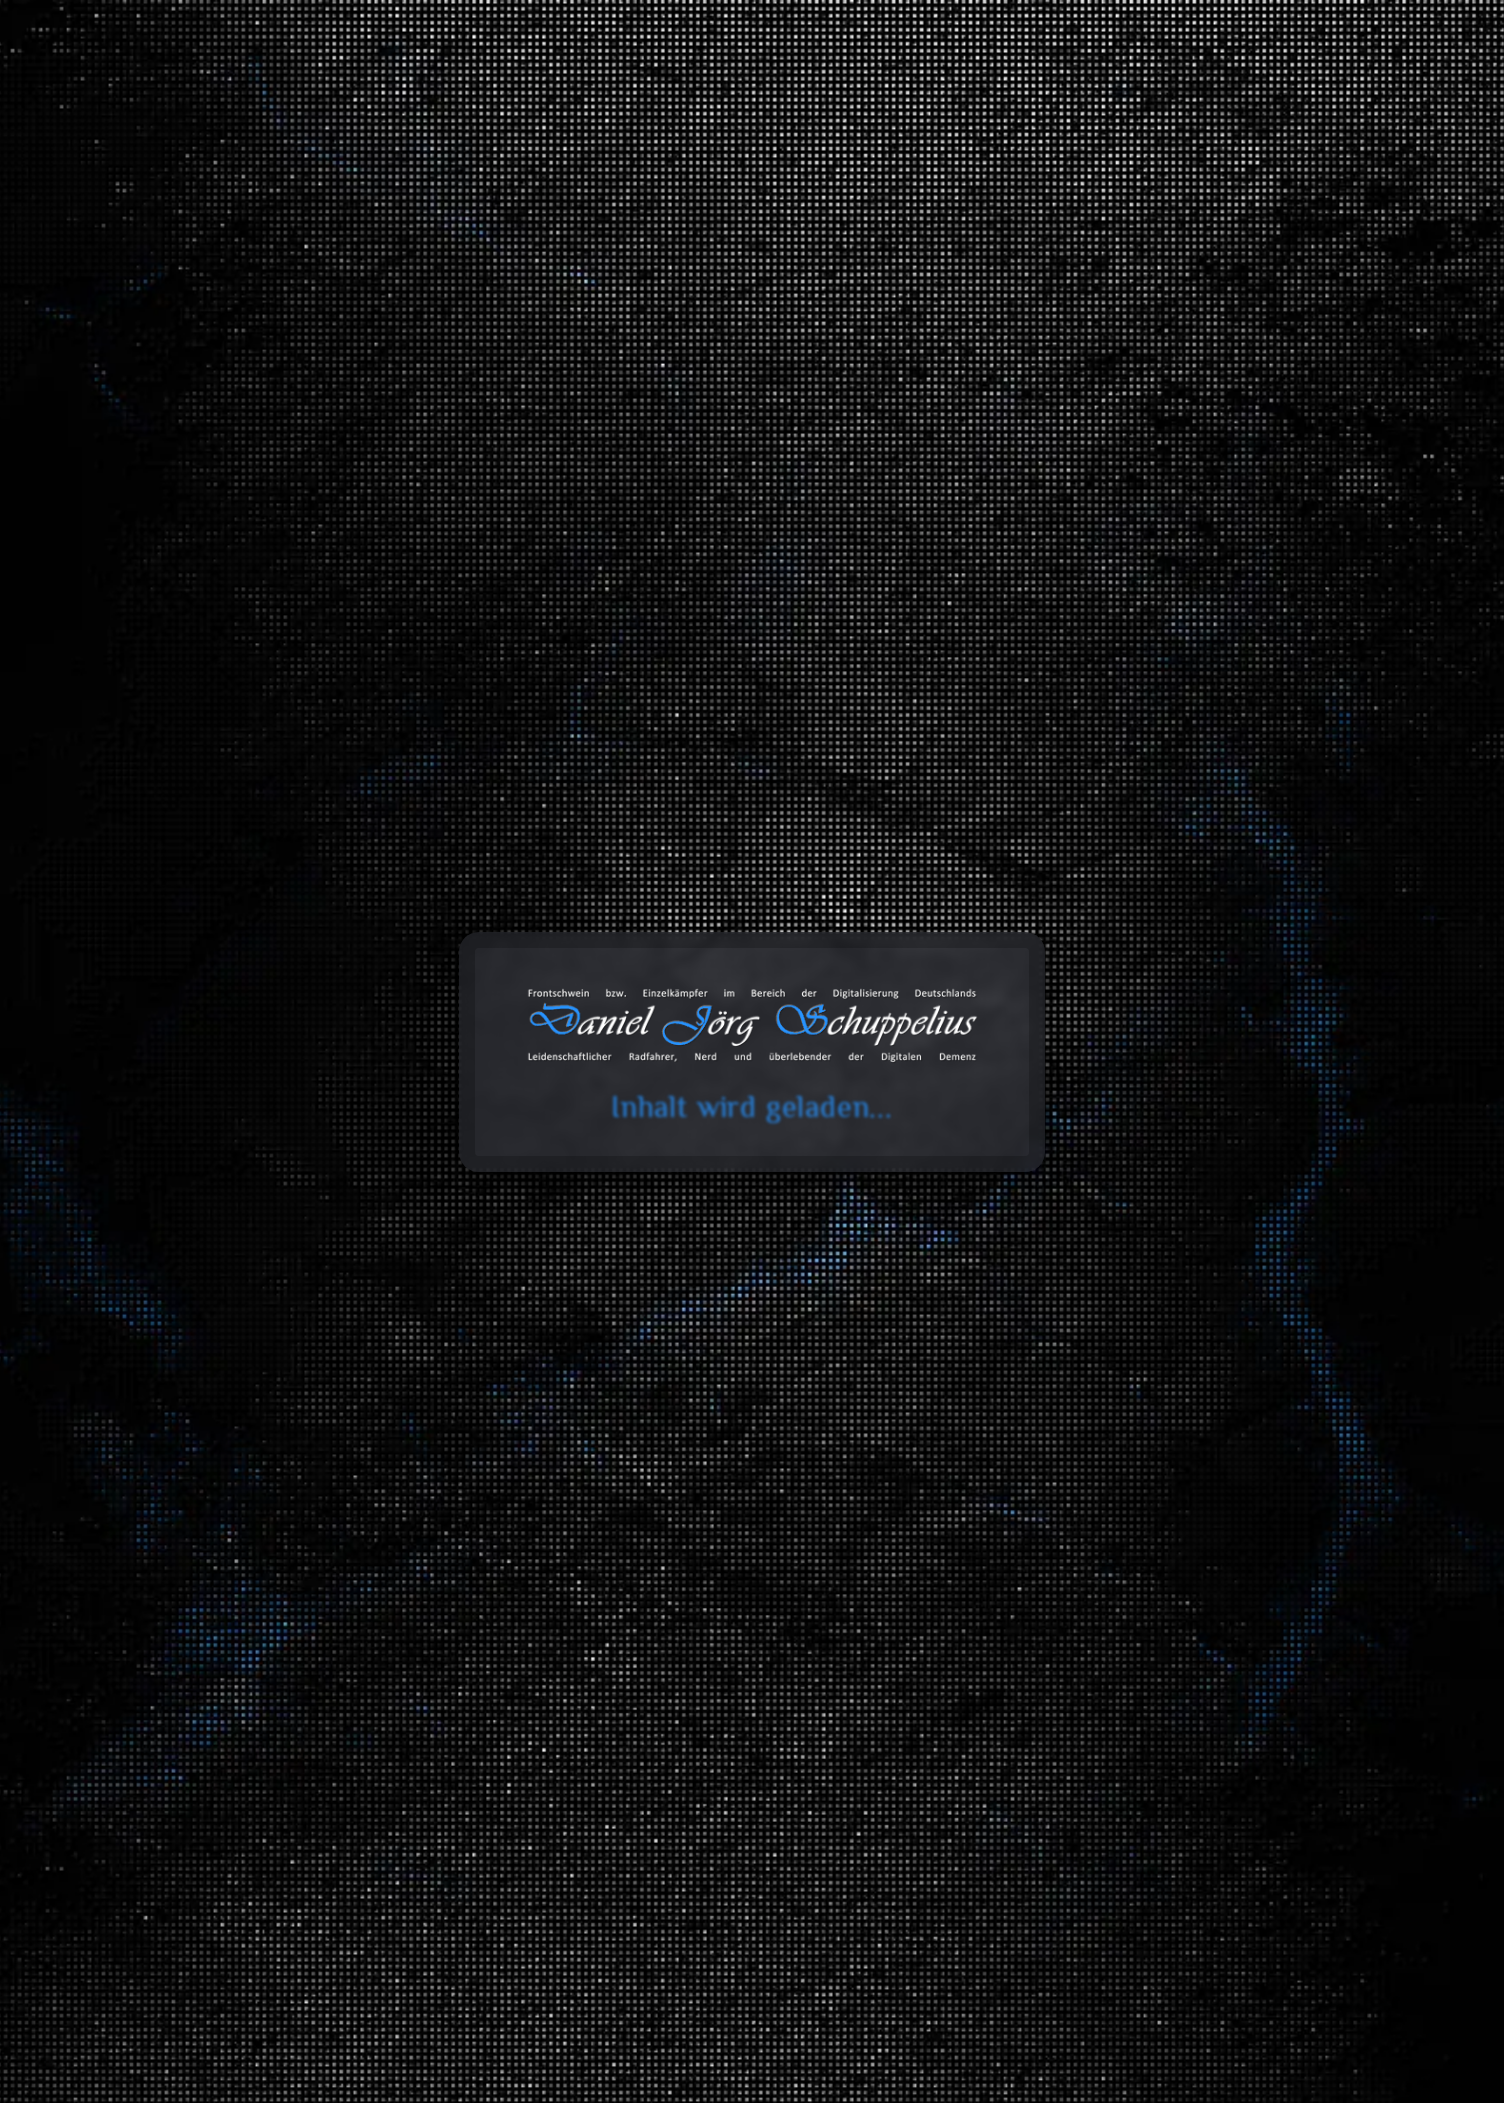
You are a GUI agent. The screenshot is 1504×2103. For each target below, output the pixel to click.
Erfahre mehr (397, 402)
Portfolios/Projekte (311, 295)
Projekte (1129, 97)
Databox (924, 97)
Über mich (1242, 97)
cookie (28, 93)
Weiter (497, 352)
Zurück (297, 352)
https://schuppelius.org (360, 732)
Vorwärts (899, 1973)
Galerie (1027, 97)
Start (216, 295)
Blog (719, 97)
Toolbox (809, 97)
